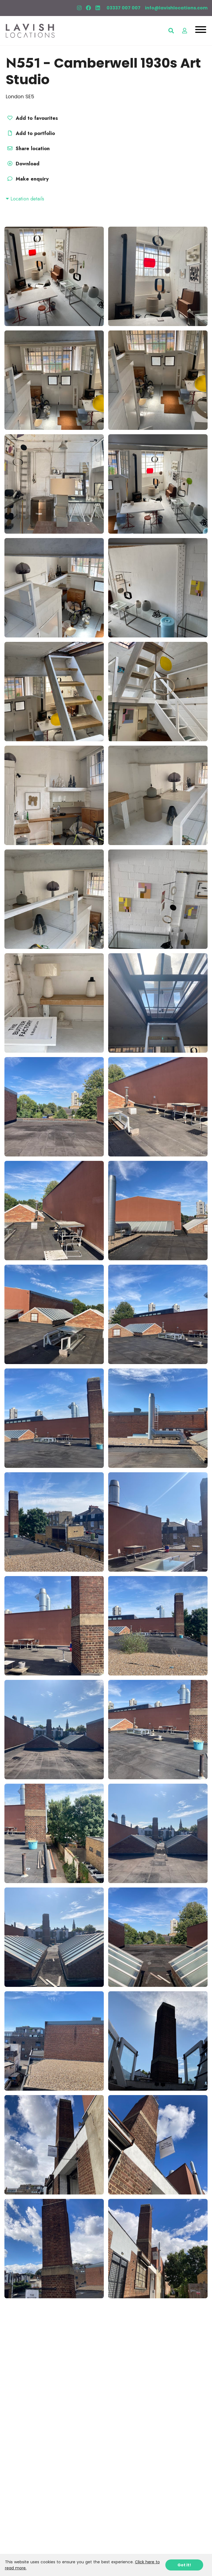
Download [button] (22, 163)
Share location (28, 148)
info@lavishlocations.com (176, 8)
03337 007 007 (124, 8)
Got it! (184, 2565)
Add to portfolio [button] (30, 133)
